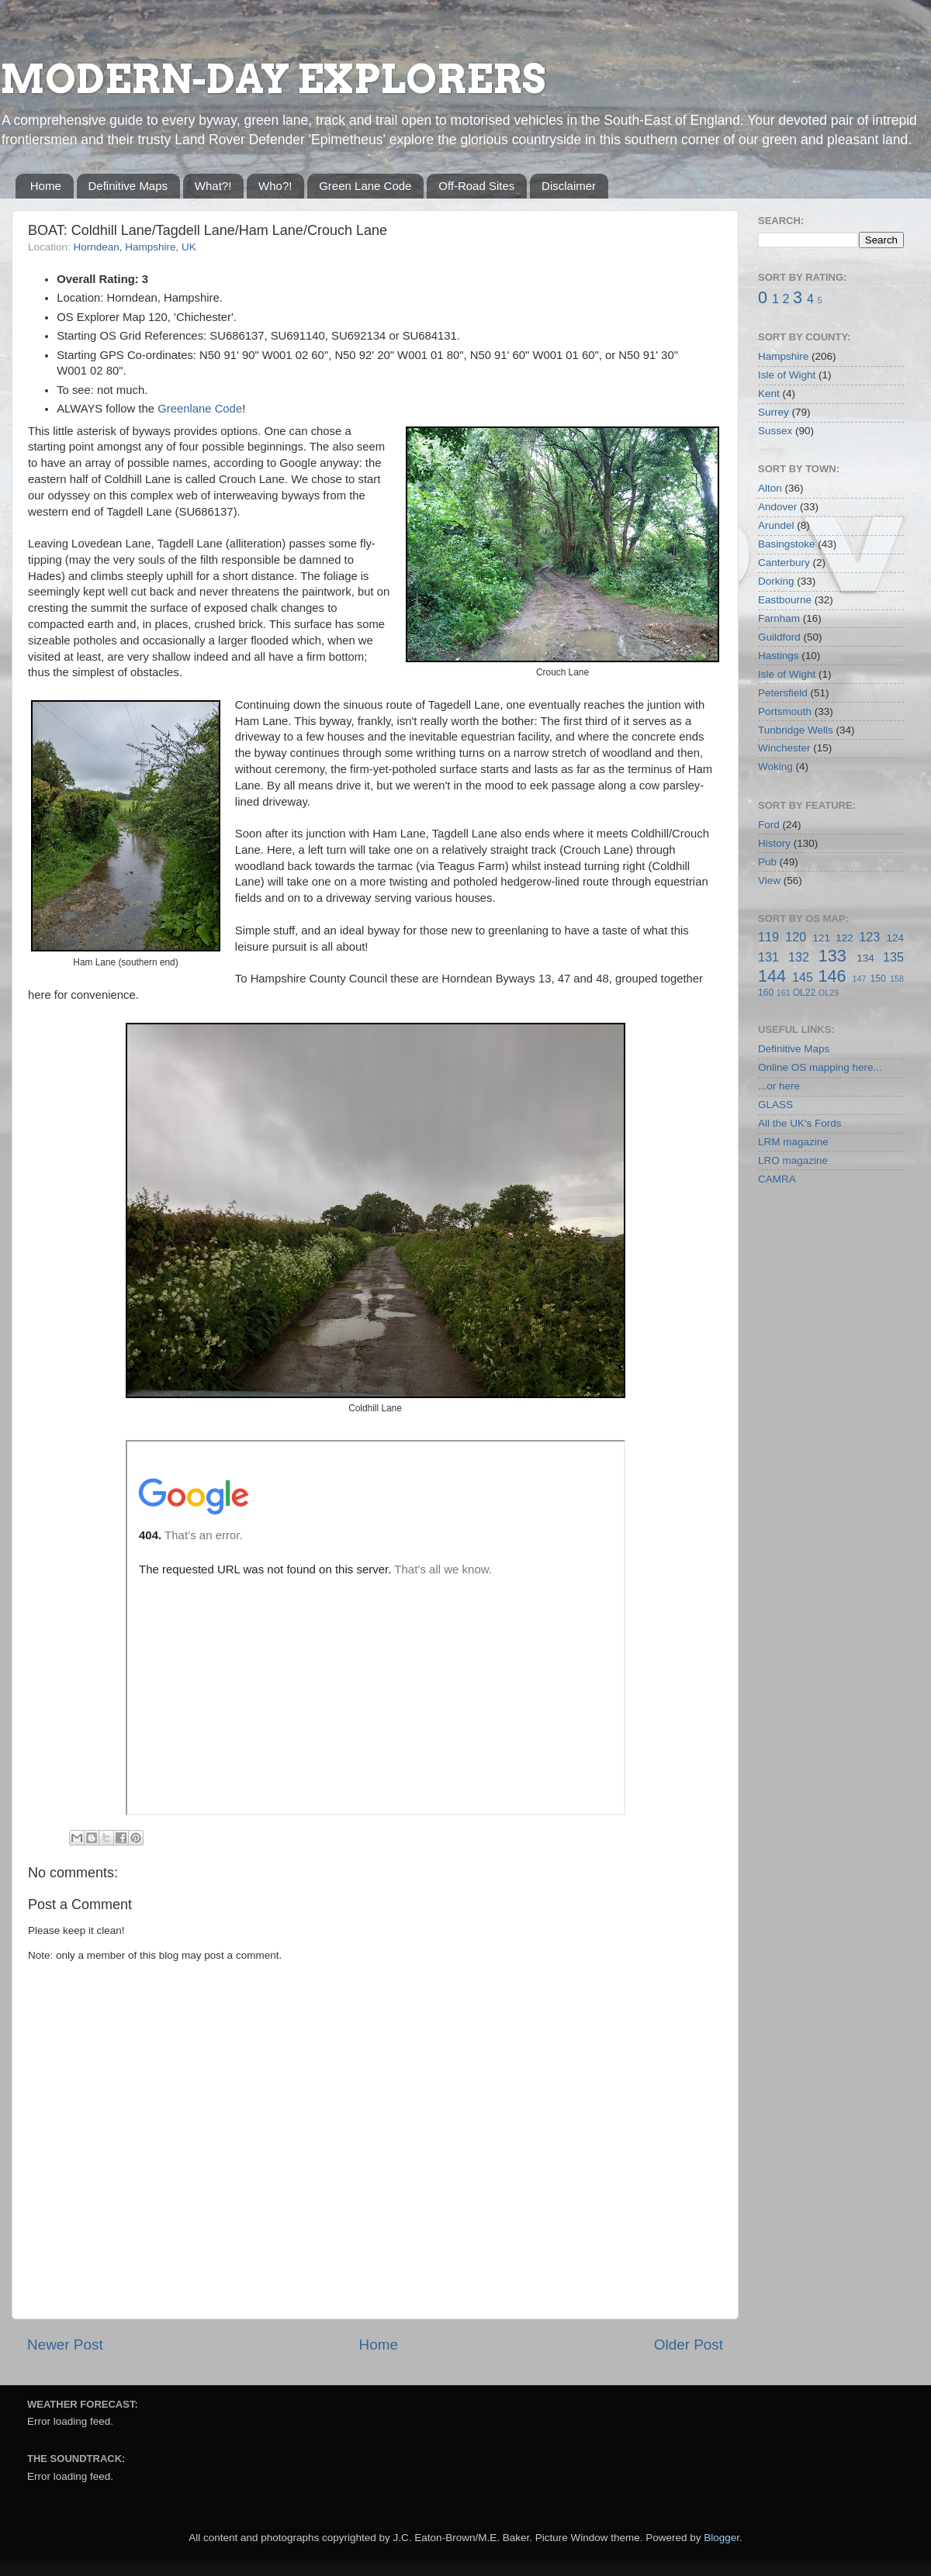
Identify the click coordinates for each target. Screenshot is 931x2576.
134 (865, 958)
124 (895, 938)
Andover (777, 507)
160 (766, 992)
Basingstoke (786, 544)
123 (869, 937)
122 (844, 938)
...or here (779, 1086)
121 (821, 938)
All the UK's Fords (800, 1123)
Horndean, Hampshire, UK (135, 247)
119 (768, 937)
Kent (769, 393)
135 (893, 957)
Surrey (773, 412)
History (774, 843)
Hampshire (783, 356)
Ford (769, 824)
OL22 (804, 992)
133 (832, 955)
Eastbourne (785, 600)
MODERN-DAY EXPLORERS (272, 79)
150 (877, 978)
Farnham (779, 618)
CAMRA (777, 1179)
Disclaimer (569, 185)
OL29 (829, 992)
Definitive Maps (128, 185)
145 (802, 977)
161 (784, 992)
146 (832, 976)
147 (859, 978)
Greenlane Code (199, 408)
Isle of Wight (786, 375)
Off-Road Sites (476, 185)
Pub (767, 862)
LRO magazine (793, 1160)
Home (45, 185)
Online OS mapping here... (820, 1067)
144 (772, 976)
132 (798, 957)
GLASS (775, 1104)
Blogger (721, 2537)
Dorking (776, 581)
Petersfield (783, 693)
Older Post (688, 2344)
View (769, 880)
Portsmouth (785, 711)
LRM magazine (793, 1142)
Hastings (778, 655)
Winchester (784, 748)
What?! (213, 185)
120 (795, 937)
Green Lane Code (365, 185)
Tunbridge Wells (795, 730)
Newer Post (65, 2344)
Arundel (776, 525)
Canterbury (784, 562)
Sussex (775, 431)
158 (897, 978)
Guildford (779, 637)
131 (768, 957)
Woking (775, 766)
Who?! (275, 185)
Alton (770, 488)
